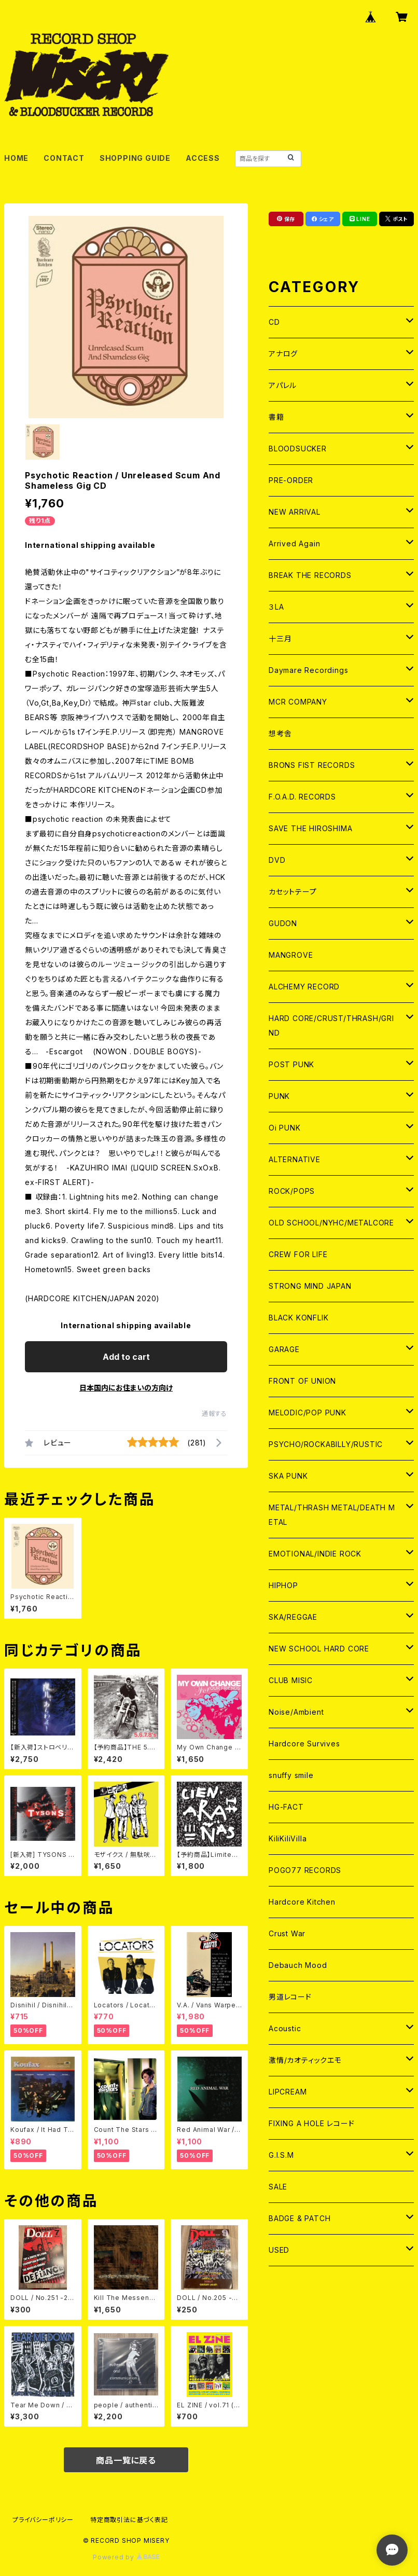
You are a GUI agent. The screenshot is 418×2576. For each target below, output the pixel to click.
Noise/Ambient (296, 1711)
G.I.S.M (281, 2155)
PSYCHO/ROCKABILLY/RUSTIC (326, 1444)
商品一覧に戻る (126, 2460)
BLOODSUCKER (298, 448)
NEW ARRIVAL (295, 511)
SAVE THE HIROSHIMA (310, 828)
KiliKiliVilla (287, 1838)
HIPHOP (283, 1585)
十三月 (280, 638)
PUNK (279, 1096)
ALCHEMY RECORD (304, 986)
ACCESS (203, 158)
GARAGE (284, 1349)
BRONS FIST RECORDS (312, 765)
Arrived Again (294, 543)
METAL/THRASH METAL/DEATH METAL (332, 1514)
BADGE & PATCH (299, 2218)
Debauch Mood (298, 1965)
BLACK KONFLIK (298, 1317)
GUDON (283, 923)
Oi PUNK (285, 1127)
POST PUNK (291, 1064)
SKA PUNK (288, 1475)
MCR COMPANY (298, 701)
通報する (214, 1413)
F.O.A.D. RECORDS (302, 796)
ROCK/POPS (292, 1191)
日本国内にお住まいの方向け (126, 1387)
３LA (276, 606)
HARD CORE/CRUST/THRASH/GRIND (331, 1025)
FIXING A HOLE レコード (311, 2123)
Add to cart (126, 1357)
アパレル (283, 385)
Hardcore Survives (304, 1743)
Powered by (126, 2557)
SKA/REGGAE (293, 1617)
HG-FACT (286, 1806)
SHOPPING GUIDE (135, 158)
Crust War (287, 1933)
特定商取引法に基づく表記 (129, 2520)
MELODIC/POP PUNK (307, 1412)
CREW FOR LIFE (298, 1254)
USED (279, 2250)
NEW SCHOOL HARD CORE (319, 1648)
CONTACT (64, 158)
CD (274, 322)
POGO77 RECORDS (305, 1870)
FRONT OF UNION (302, 1380)
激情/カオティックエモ (305, 2060)
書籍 (276, 416)
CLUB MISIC (291, 1680)
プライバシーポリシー (43, 2520)
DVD (277, 860)
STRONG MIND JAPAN (310, 1286)
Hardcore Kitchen (302, 1901)
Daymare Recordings (308, 670)
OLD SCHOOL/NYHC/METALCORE (331, 1222)
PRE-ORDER (291, 480)
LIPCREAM (287, 2091)
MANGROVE (291, 954)
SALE (278, 2186)
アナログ (283, 353)
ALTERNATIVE (295, 1159)
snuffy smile (291, 1775)
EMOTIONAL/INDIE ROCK (315, 1553)
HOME (16, 158)
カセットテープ (293, 891)
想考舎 (280, 733)
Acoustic (285, 2028)
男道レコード (290, 1996)
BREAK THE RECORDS (310, 575)
